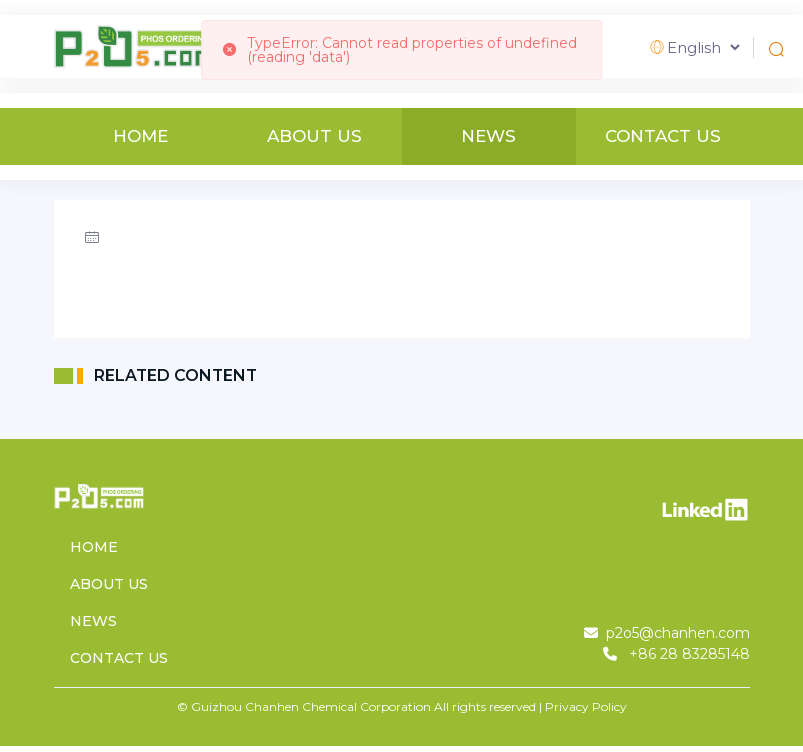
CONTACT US (663, 136)
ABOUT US (314, 136)
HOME (140, 136)
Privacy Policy (586, 706)
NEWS (488, 136)
